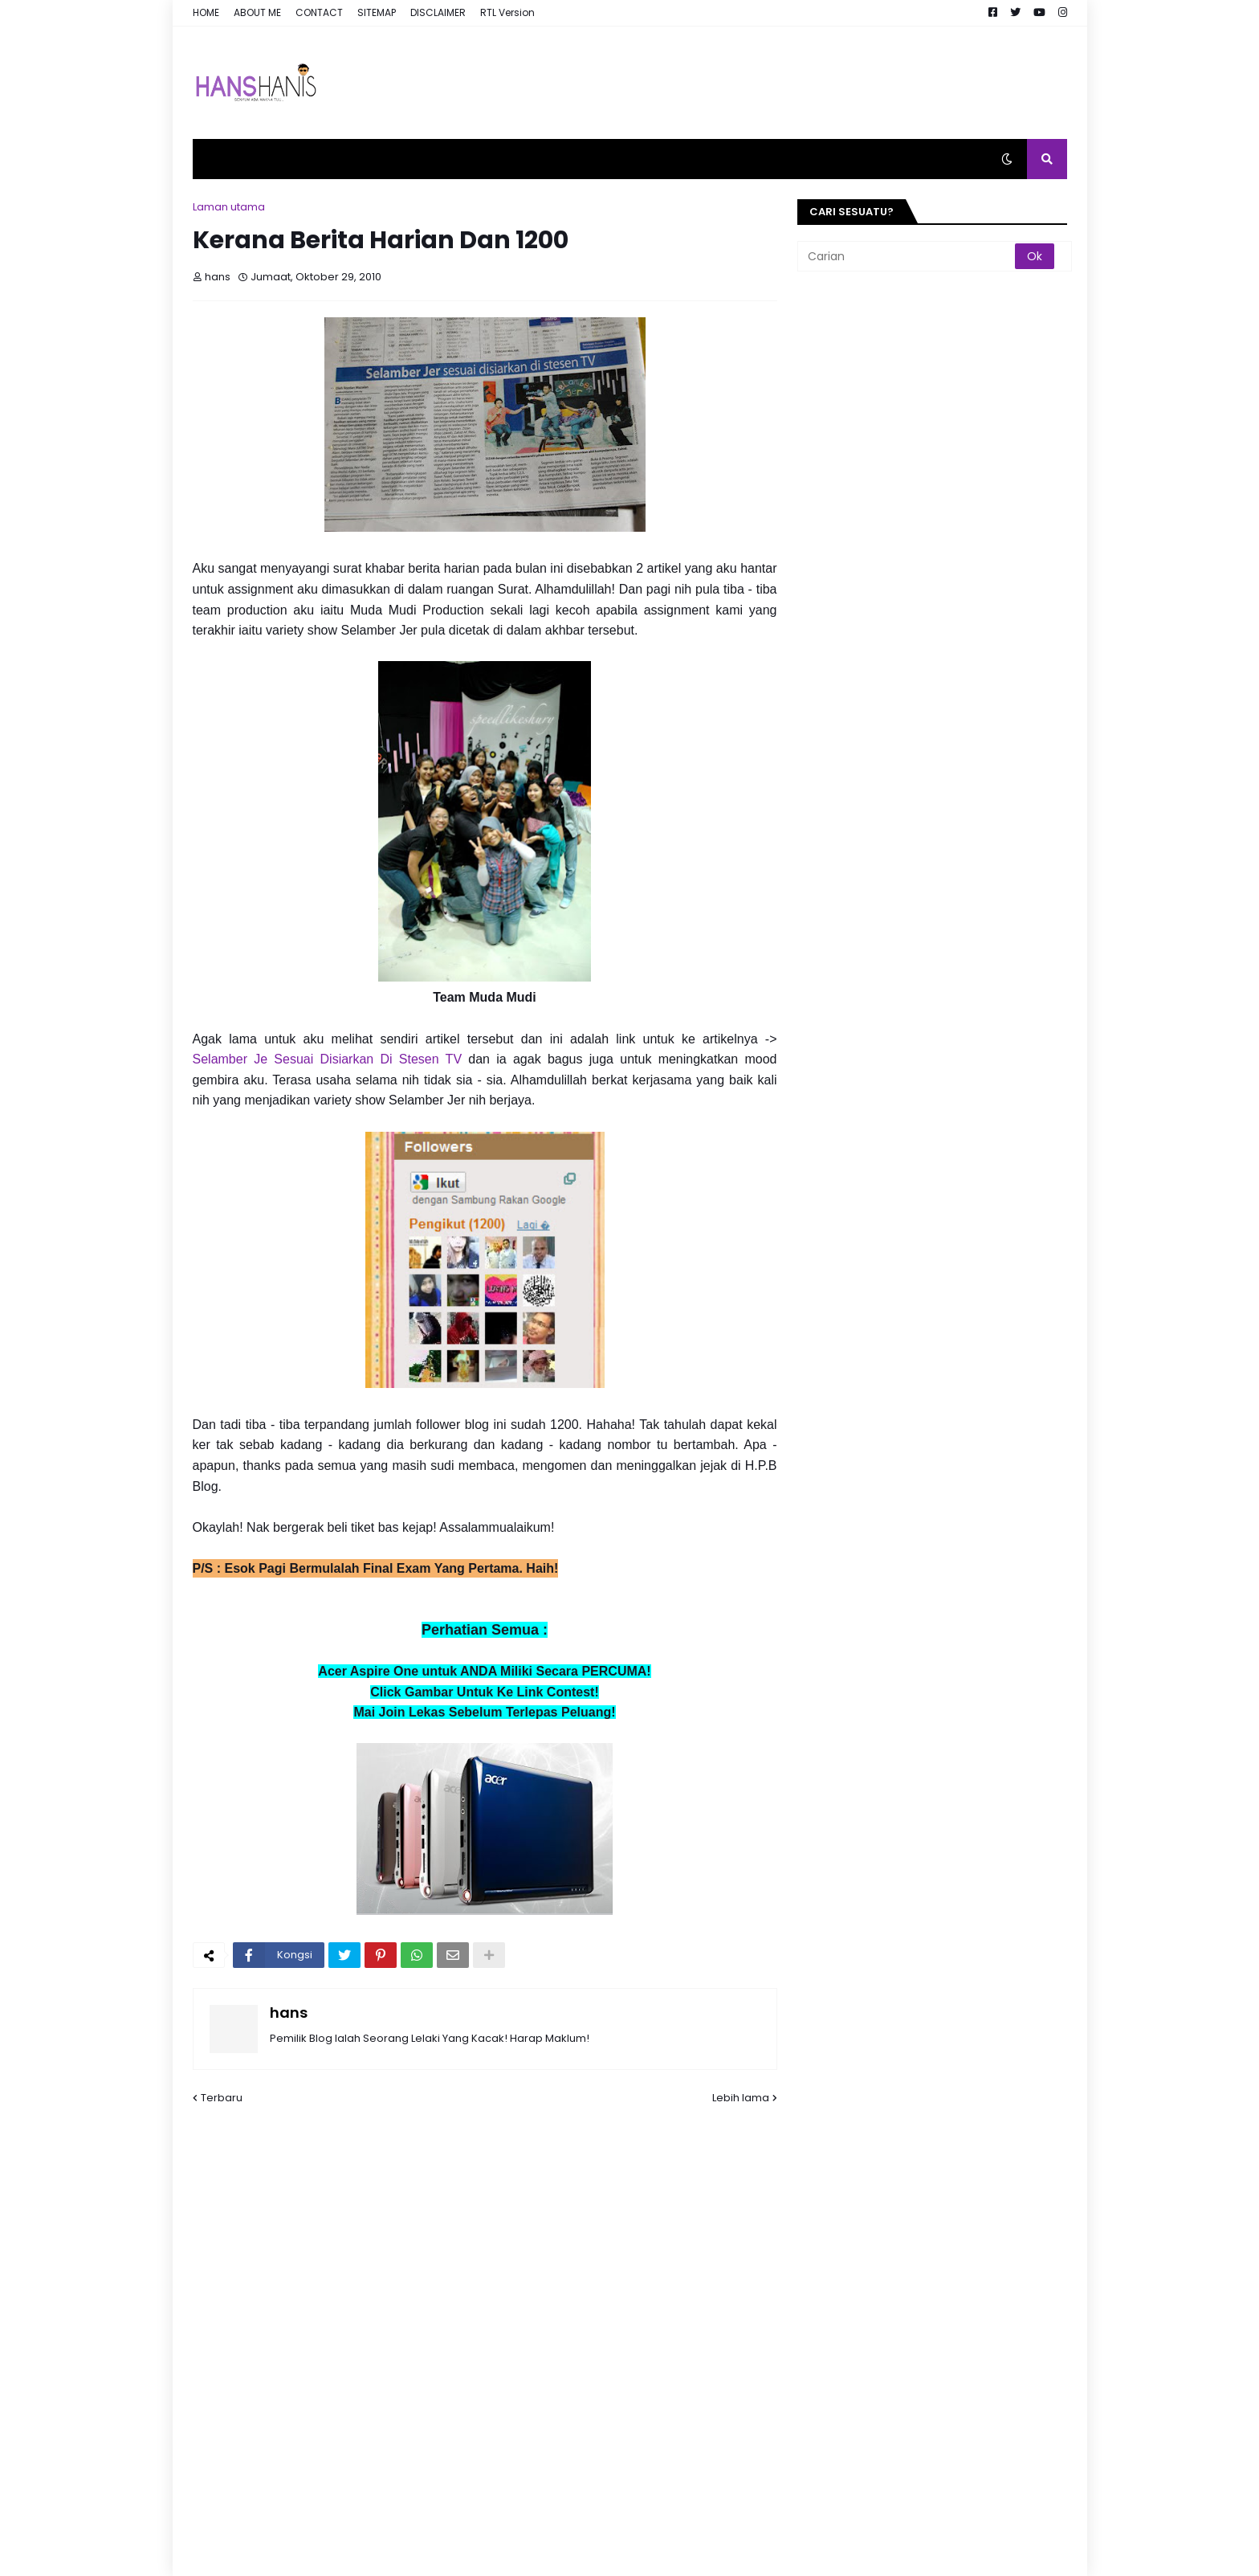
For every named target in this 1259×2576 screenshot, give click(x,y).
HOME (206, 12)
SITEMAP (376, 12)
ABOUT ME (257, 12)
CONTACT (319, 12)
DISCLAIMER (438, 12)
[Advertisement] (775, 83)
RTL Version (507, 12)
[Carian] (908, 256)
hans (289, 2012)
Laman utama (229, 206)
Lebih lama (740, 2097)
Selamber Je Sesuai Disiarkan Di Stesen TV (327, 1059)
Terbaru (221, 2097)
